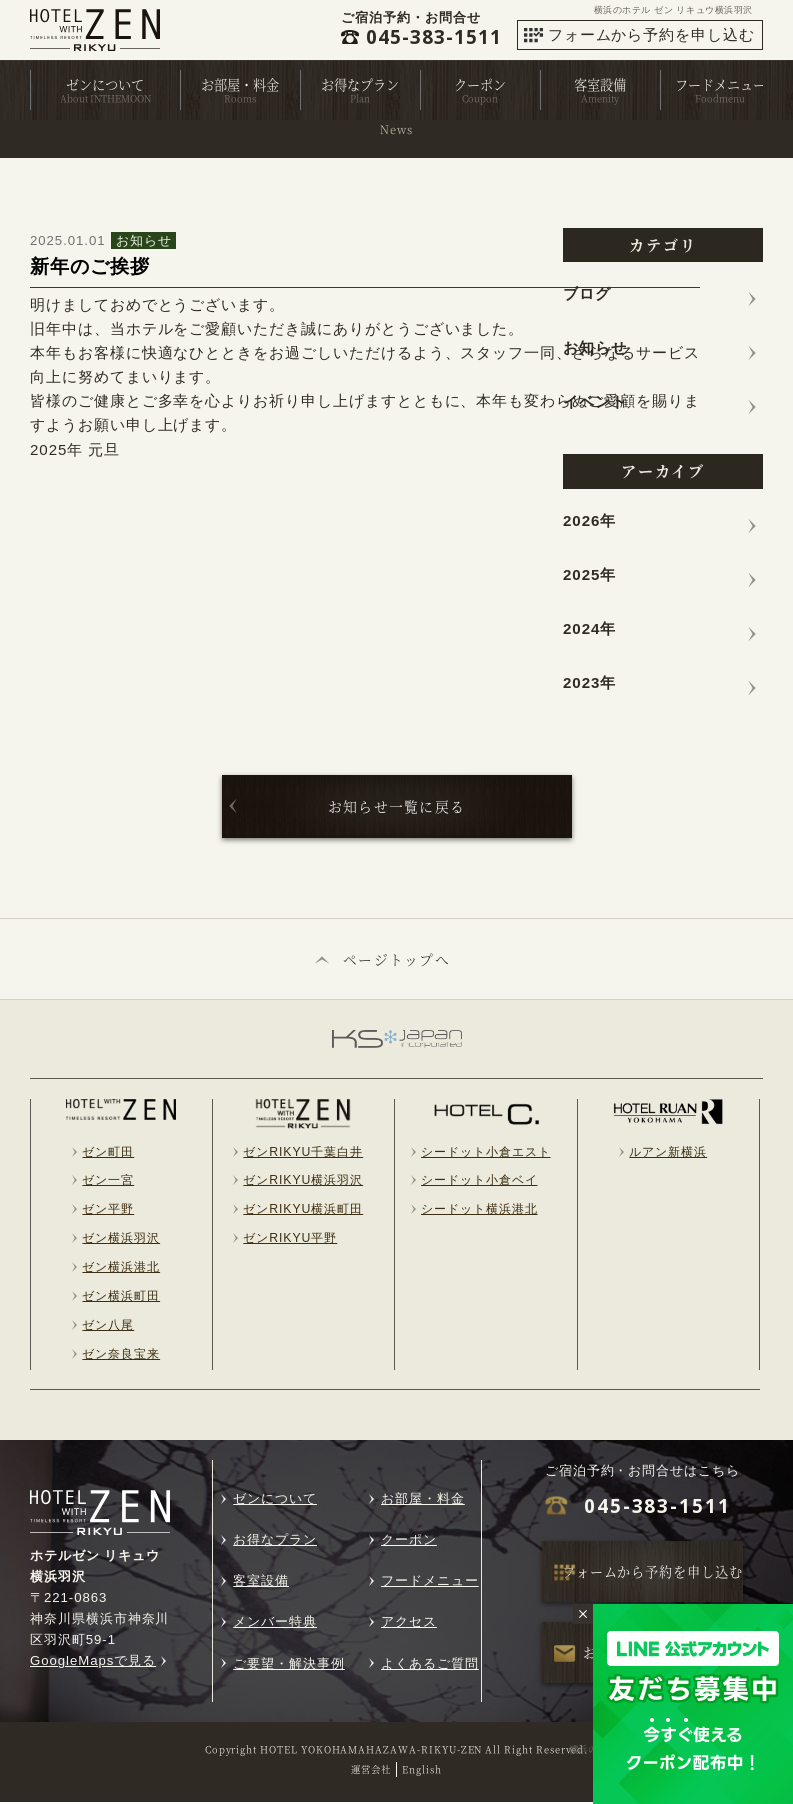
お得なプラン (360, 84)
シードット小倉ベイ (479, 1182)
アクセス (409, 1623)
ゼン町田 (108, 1153)
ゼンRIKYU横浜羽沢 (303, 1182)
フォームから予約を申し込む (651, 34)
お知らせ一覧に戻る (397, 806)
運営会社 (371, 1771)
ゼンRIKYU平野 (290, 1240)
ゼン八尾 (108, 1327)
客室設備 (600, 84)
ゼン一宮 (108, 1182)
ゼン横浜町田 (121, 1298)
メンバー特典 (275, 1623)
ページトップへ (397, 959)
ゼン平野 (108, 1211)
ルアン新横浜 (668, 1153)
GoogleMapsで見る (93, 1662)
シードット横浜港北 (479, 1211)
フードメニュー (720, 84)
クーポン (480, 84)
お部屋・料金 (240, 84)
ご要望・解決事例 (289, 1665)
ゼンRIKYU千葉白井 (303, 1153)
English (422, 1771)
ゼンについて (105, 84)
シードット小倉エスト (485, 1153)
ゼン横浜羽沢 (121, 1240)
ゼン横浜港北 (121, 1269)
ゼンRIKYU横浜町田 (303, 1211)
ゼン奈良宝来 (121, 1356)
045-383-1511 (657, 1508)
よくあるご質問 (430, 1665)
